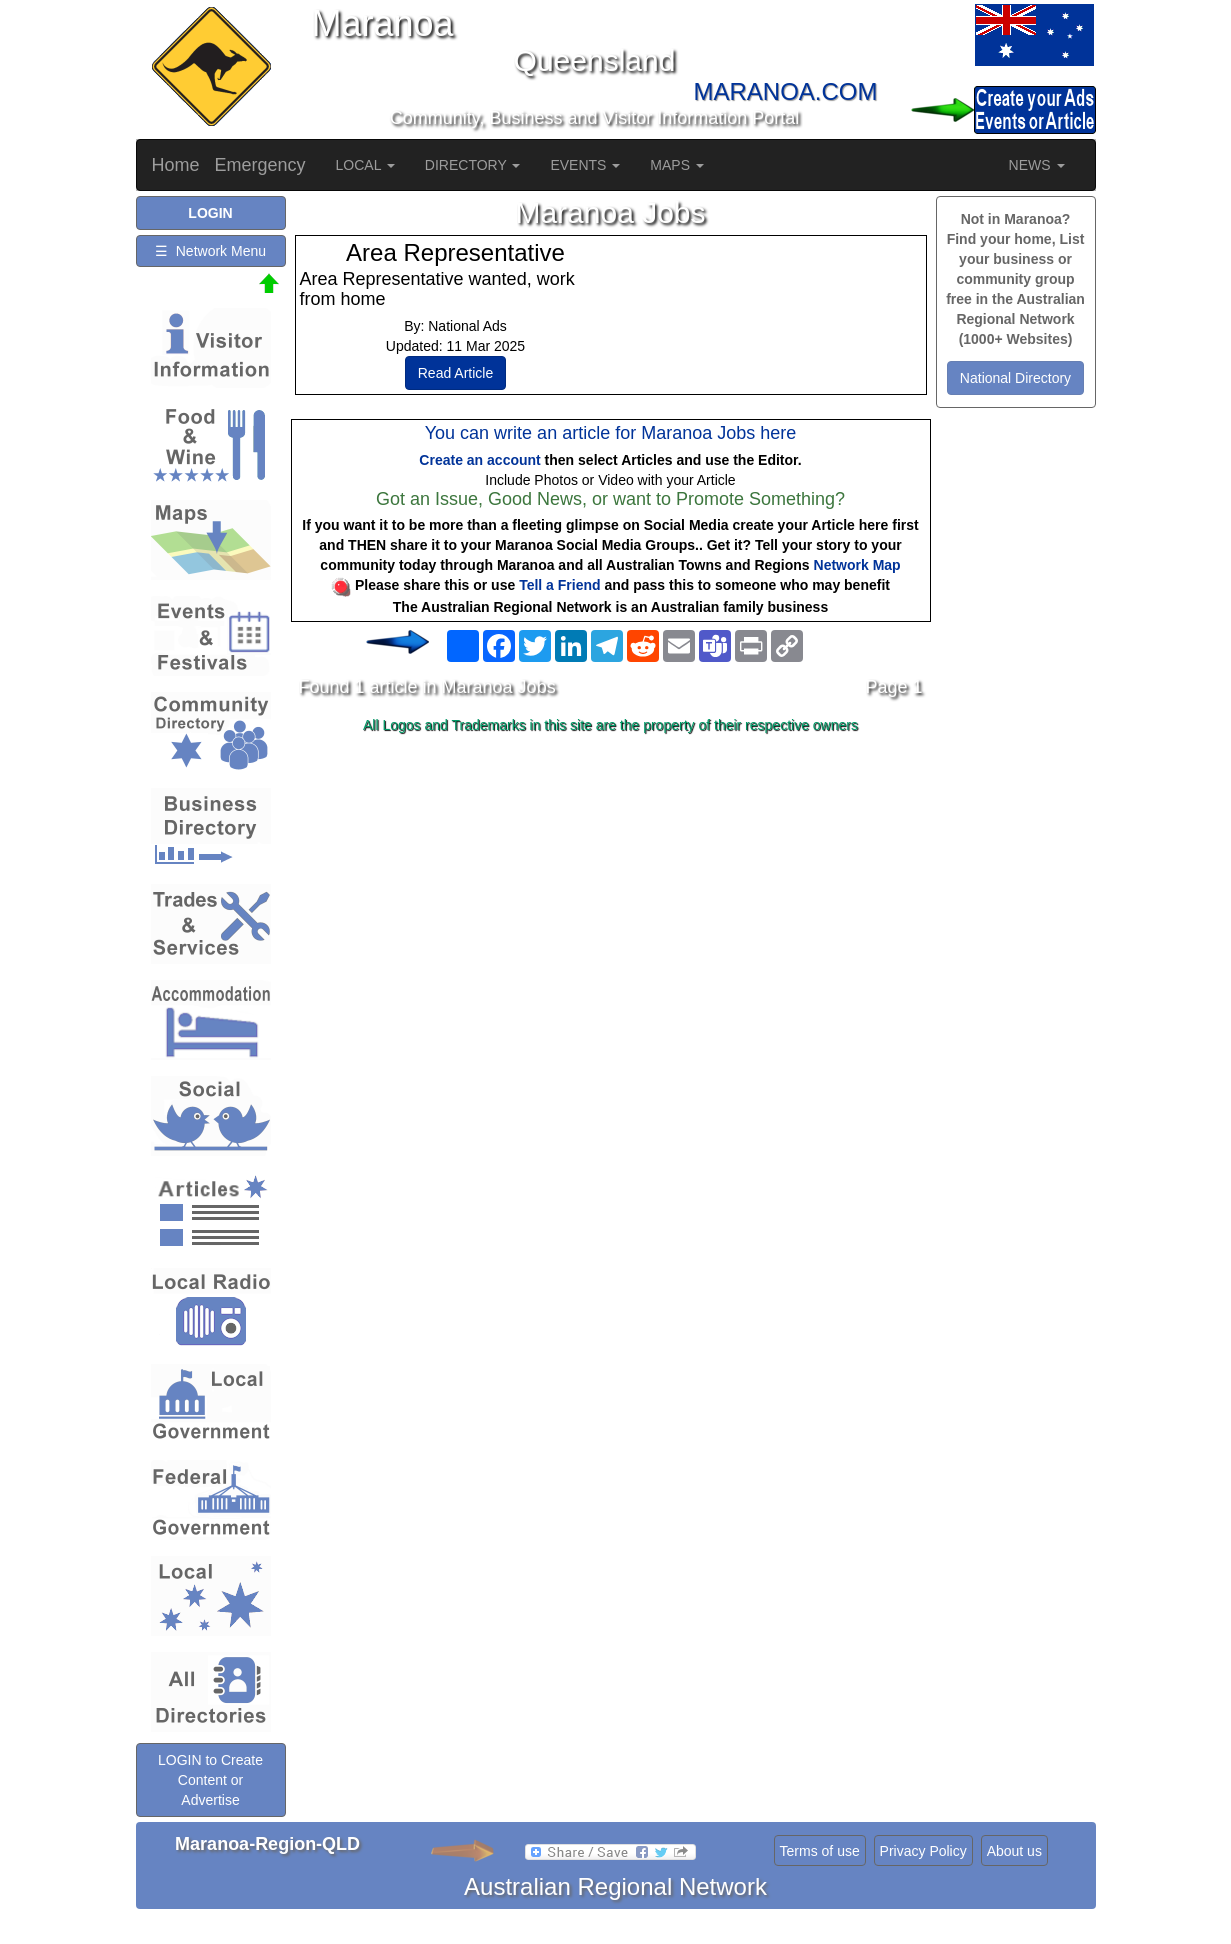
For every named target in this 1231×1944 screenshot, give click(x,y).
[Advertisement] (611, 899)
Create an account (479, 460)
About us (1014, 1851)
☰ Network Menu (210, 251)
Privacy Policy (923, 1851)
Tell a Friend (559, 585)
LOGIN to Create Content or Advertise (210, 1780)
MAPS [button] (677, 165)
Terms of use (820, 1851)
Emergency (260, 165)
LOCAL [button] (365, 165)
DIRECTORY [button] (473, 165)
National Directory (1015, 378)
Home (176, 165)
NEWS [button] (1037, 165)
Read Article (455, 373)
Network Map (857, 565)
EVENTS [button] (585, 165)
